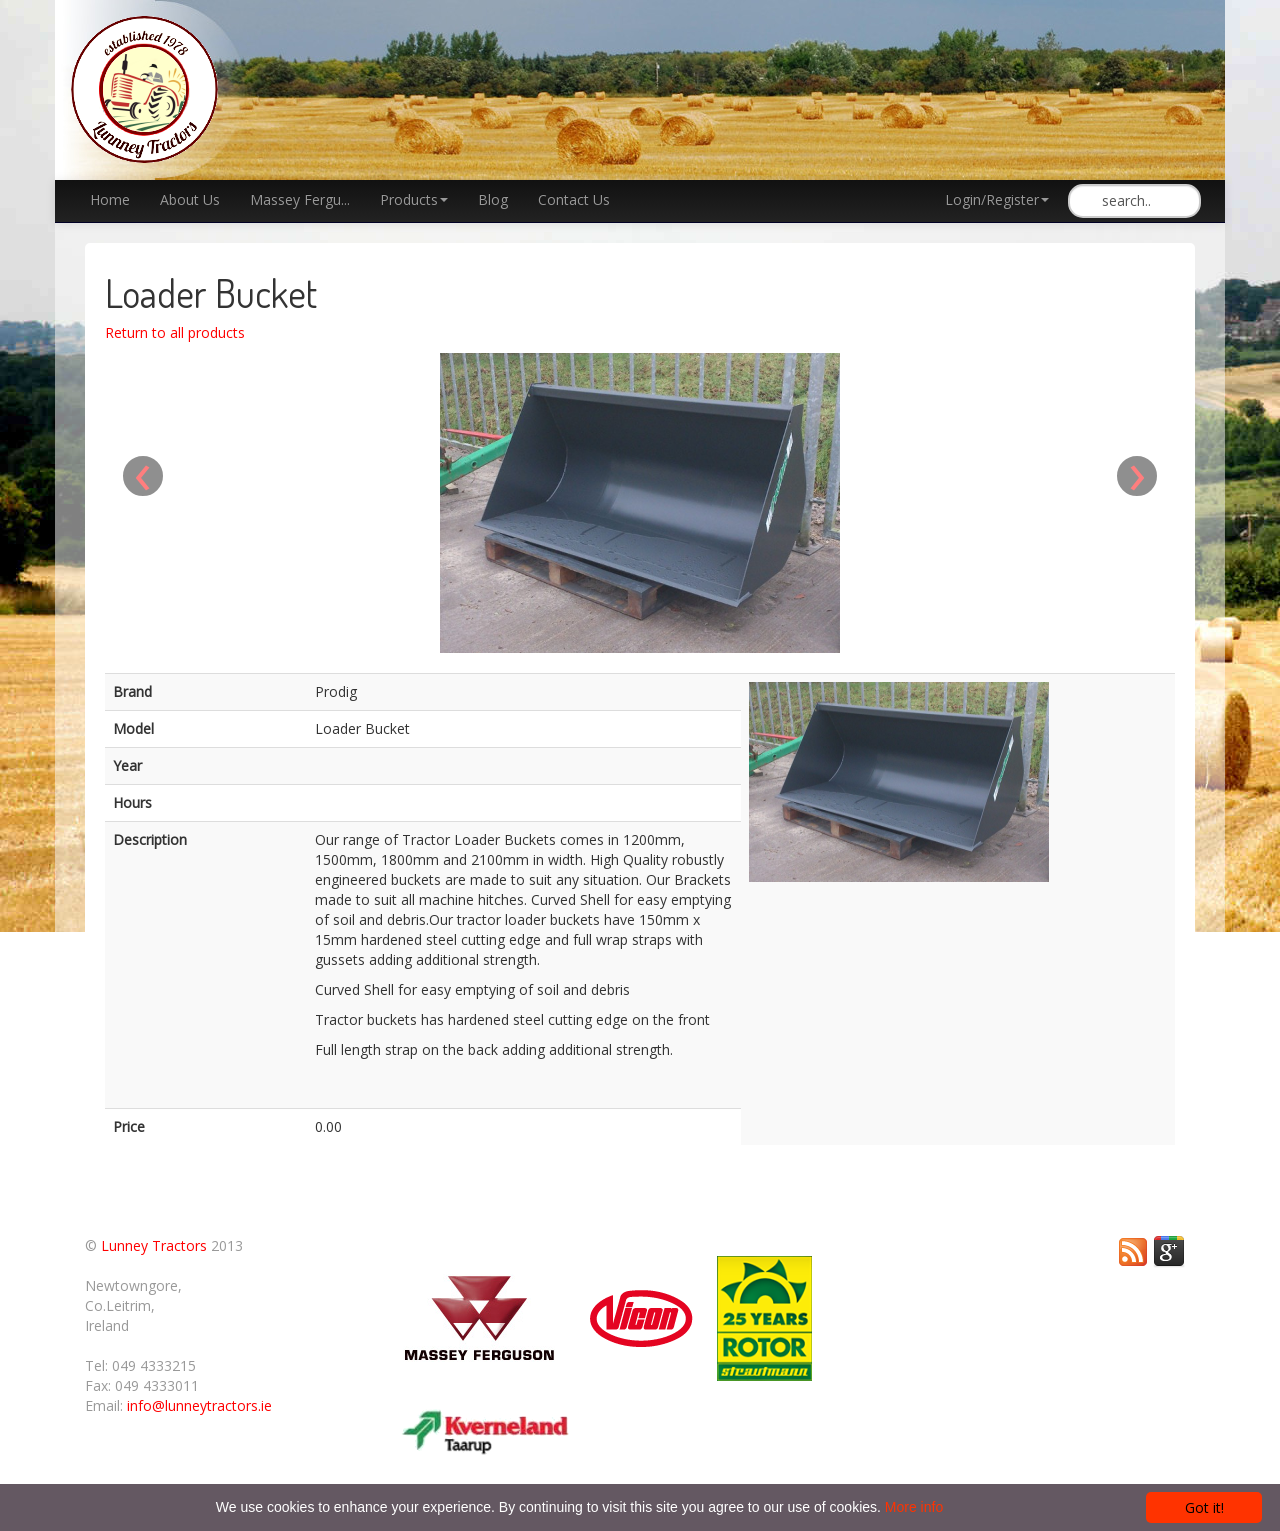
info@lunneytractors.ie (199, 1405)
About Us (190, 199)
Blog (493, 199)
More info (914, 1507)
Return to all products (175, 332)
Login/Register (997, 199)
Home (110, 199)
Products (414, 199)
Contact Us (574, 199)
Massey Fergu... (300, 199)
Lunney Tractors (154, 1245)
